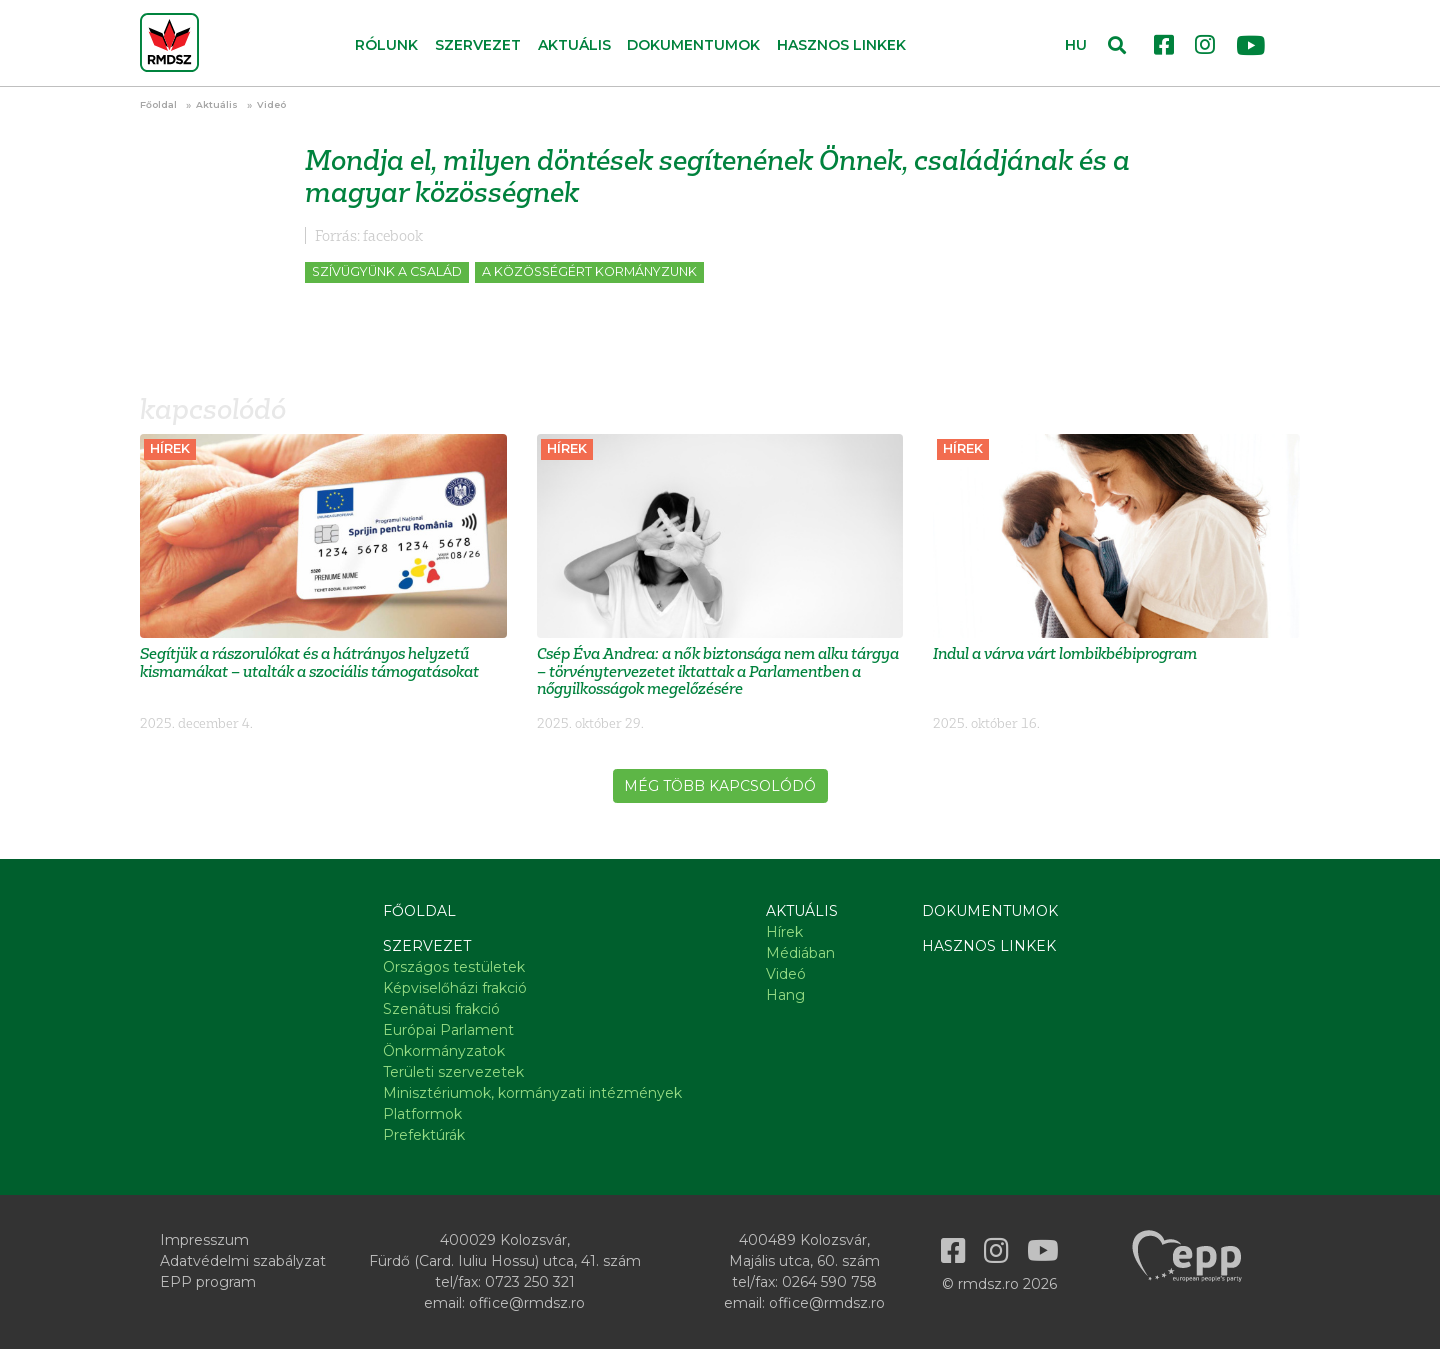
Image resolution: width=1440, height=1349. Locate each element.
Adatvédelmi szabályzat (243, 1261)
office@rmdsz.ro (527, 1303)
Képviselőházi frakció (455, 988)
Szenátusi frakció (441, 1009)
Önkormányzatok (444, 1051)
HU (1076, 45)
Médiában (800, 953)
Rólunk (386, 45)
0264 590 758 (829, 1282)
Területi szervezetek (453, 1072)
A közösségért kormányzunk (589, 271)
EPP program (208, 1282)
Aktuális (217, 104)
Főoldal (158, 104)
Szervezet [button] (478, 45)
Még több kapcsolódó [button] (720, 786)
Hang (785, 995)
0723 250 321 (530, 1282)
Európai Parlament (448, 1030)
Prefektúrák (424, 1135)
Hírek (784, 932)
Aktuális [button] (574, 45)
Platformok (422, 1114)
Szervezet (427, 946)
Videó (271, 104)
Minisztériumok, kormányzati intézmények (532, 1093)
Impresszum (204, 1240)
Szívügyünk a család (387, 271)
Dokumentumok (693, 45)
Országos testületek (454, 967)
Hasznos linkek (841, 45)
